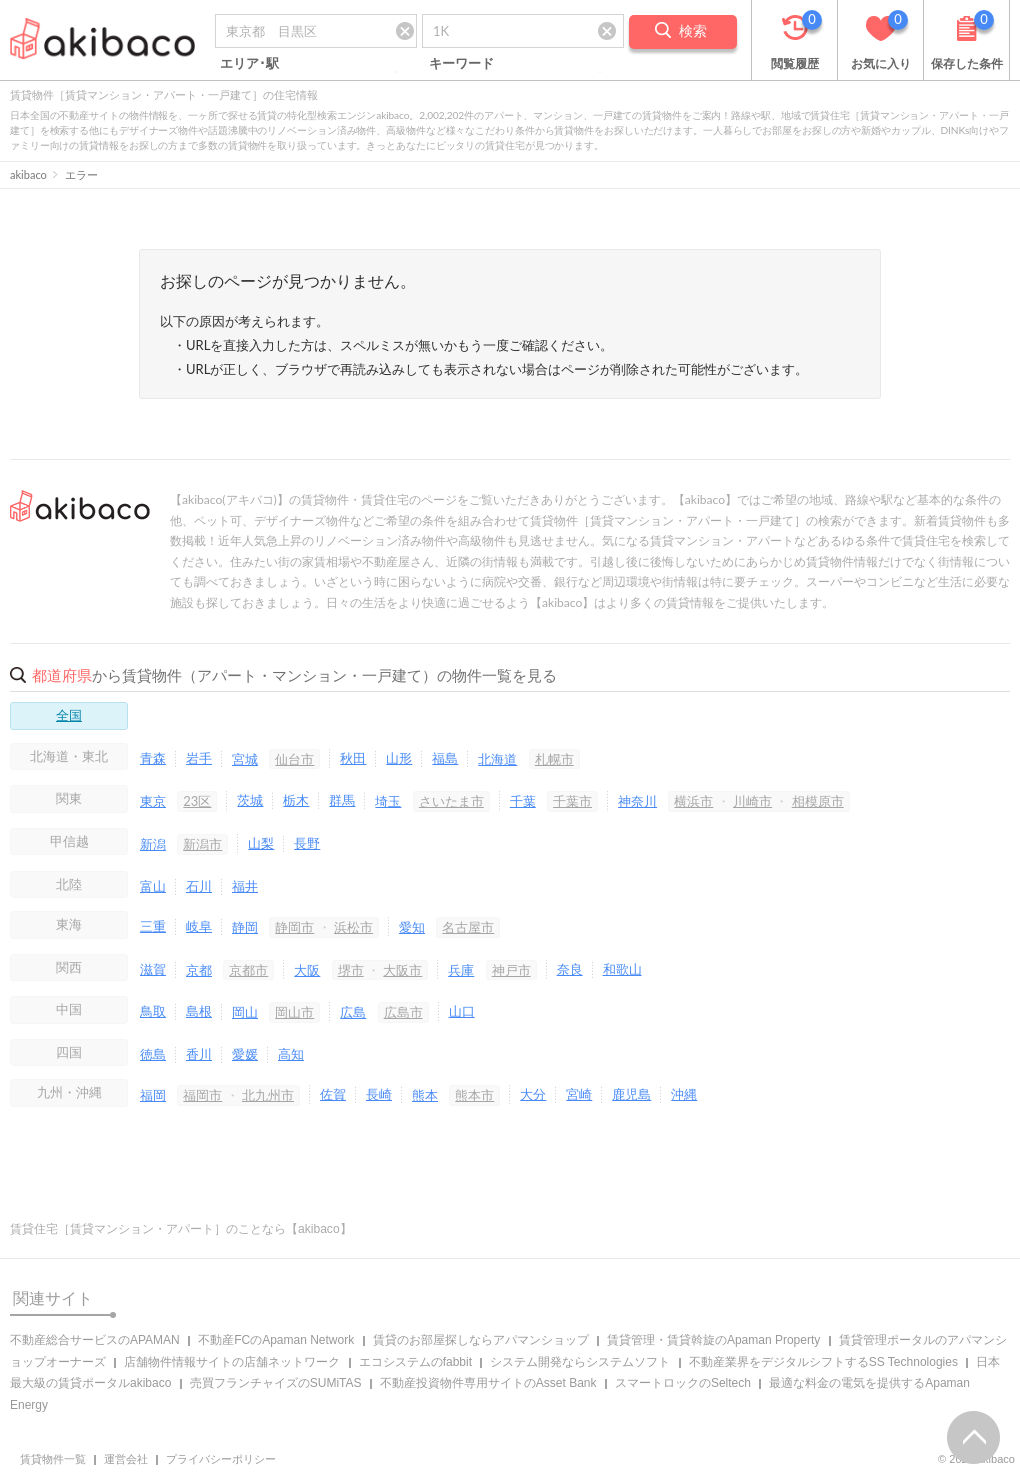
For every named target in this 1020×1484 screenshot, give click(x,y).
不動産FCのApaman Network (276, 1340)
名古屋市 (468, 927)
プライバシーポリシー (221, 1459)
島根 (199, 1011)
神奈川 (637, 801)
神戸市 (511, 970)
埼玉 (388, 801)
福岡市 (202, 1095)
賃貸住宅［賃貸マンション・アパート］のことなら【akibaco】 (181, 1229)
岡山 (245, 1012)
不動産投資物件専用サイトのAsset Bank (488, 1383)
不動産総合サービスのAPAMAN (95, 1340)
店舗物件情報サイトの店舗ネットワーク (232, 1362)
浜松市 (353, 927)
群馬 (342, 800)
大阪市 (402, 970)
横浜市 (693, 801)
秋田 (353, 758)
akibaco (28, 174)
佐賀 (333, 1094)
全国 (69, 715)
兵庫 (461, 970)
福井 (245, 886)
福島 (445, 758)
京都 (199, 970)
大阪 (307, 970)
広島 (353, 1012)
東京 (153, 801)
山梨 (261, 843)
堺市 (351, 970)
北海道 (497, 759)
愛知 (412, 927)
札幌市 (554, 759)
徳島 (153, 1054)
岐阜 (199, 926)
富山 (153, 886)
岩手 (199, 758)
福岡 (153, 1095)
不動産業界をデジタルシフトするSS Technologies (823, 1362)
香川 (199, 1054)
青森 (153, 758)
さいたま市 (451, 801)
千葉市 (572, 801)
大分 (533, 1094)
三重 (153, 926)
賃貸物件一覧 (53, 1459)
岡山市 (294, 1012)
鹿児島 (631, 1094)
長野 (307, 843)
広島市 (403, 1012)
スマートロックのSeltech (683, 1383)
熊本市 (474, 1095)
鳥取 (153, 1011)
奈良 (570, 969)
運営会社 (126, 1459)
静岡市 (294, 927)
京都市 (248, 970)
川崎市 (752, 801)
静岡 (245, 927)
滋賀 (153, 969)
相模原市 (818, 801)
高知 (291, 1054)
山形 (399, 758)
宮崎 (579, 1094)
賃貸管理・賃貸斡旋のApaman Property (713, 1340)
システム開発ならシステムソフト (580, 1362)
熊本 (425, 1095)
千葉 (523, 801)
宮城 (245, 759)
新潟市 (202, 844)
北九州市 (268, 1095)
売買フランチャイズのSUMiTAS (276, 1383)
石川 (199, 886)
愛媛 (245, 1054)
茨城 (250, 800)
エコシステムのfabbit (415, 1362)
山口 (462, 1011)
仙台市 (294, 759)
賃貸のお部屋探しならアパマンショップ (481, 1340)
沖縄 (684, 1094)
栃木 (296, 800)
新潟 (153, 844)
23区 (197, 801)
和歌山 (622, 969)
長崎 (379, 1094)
